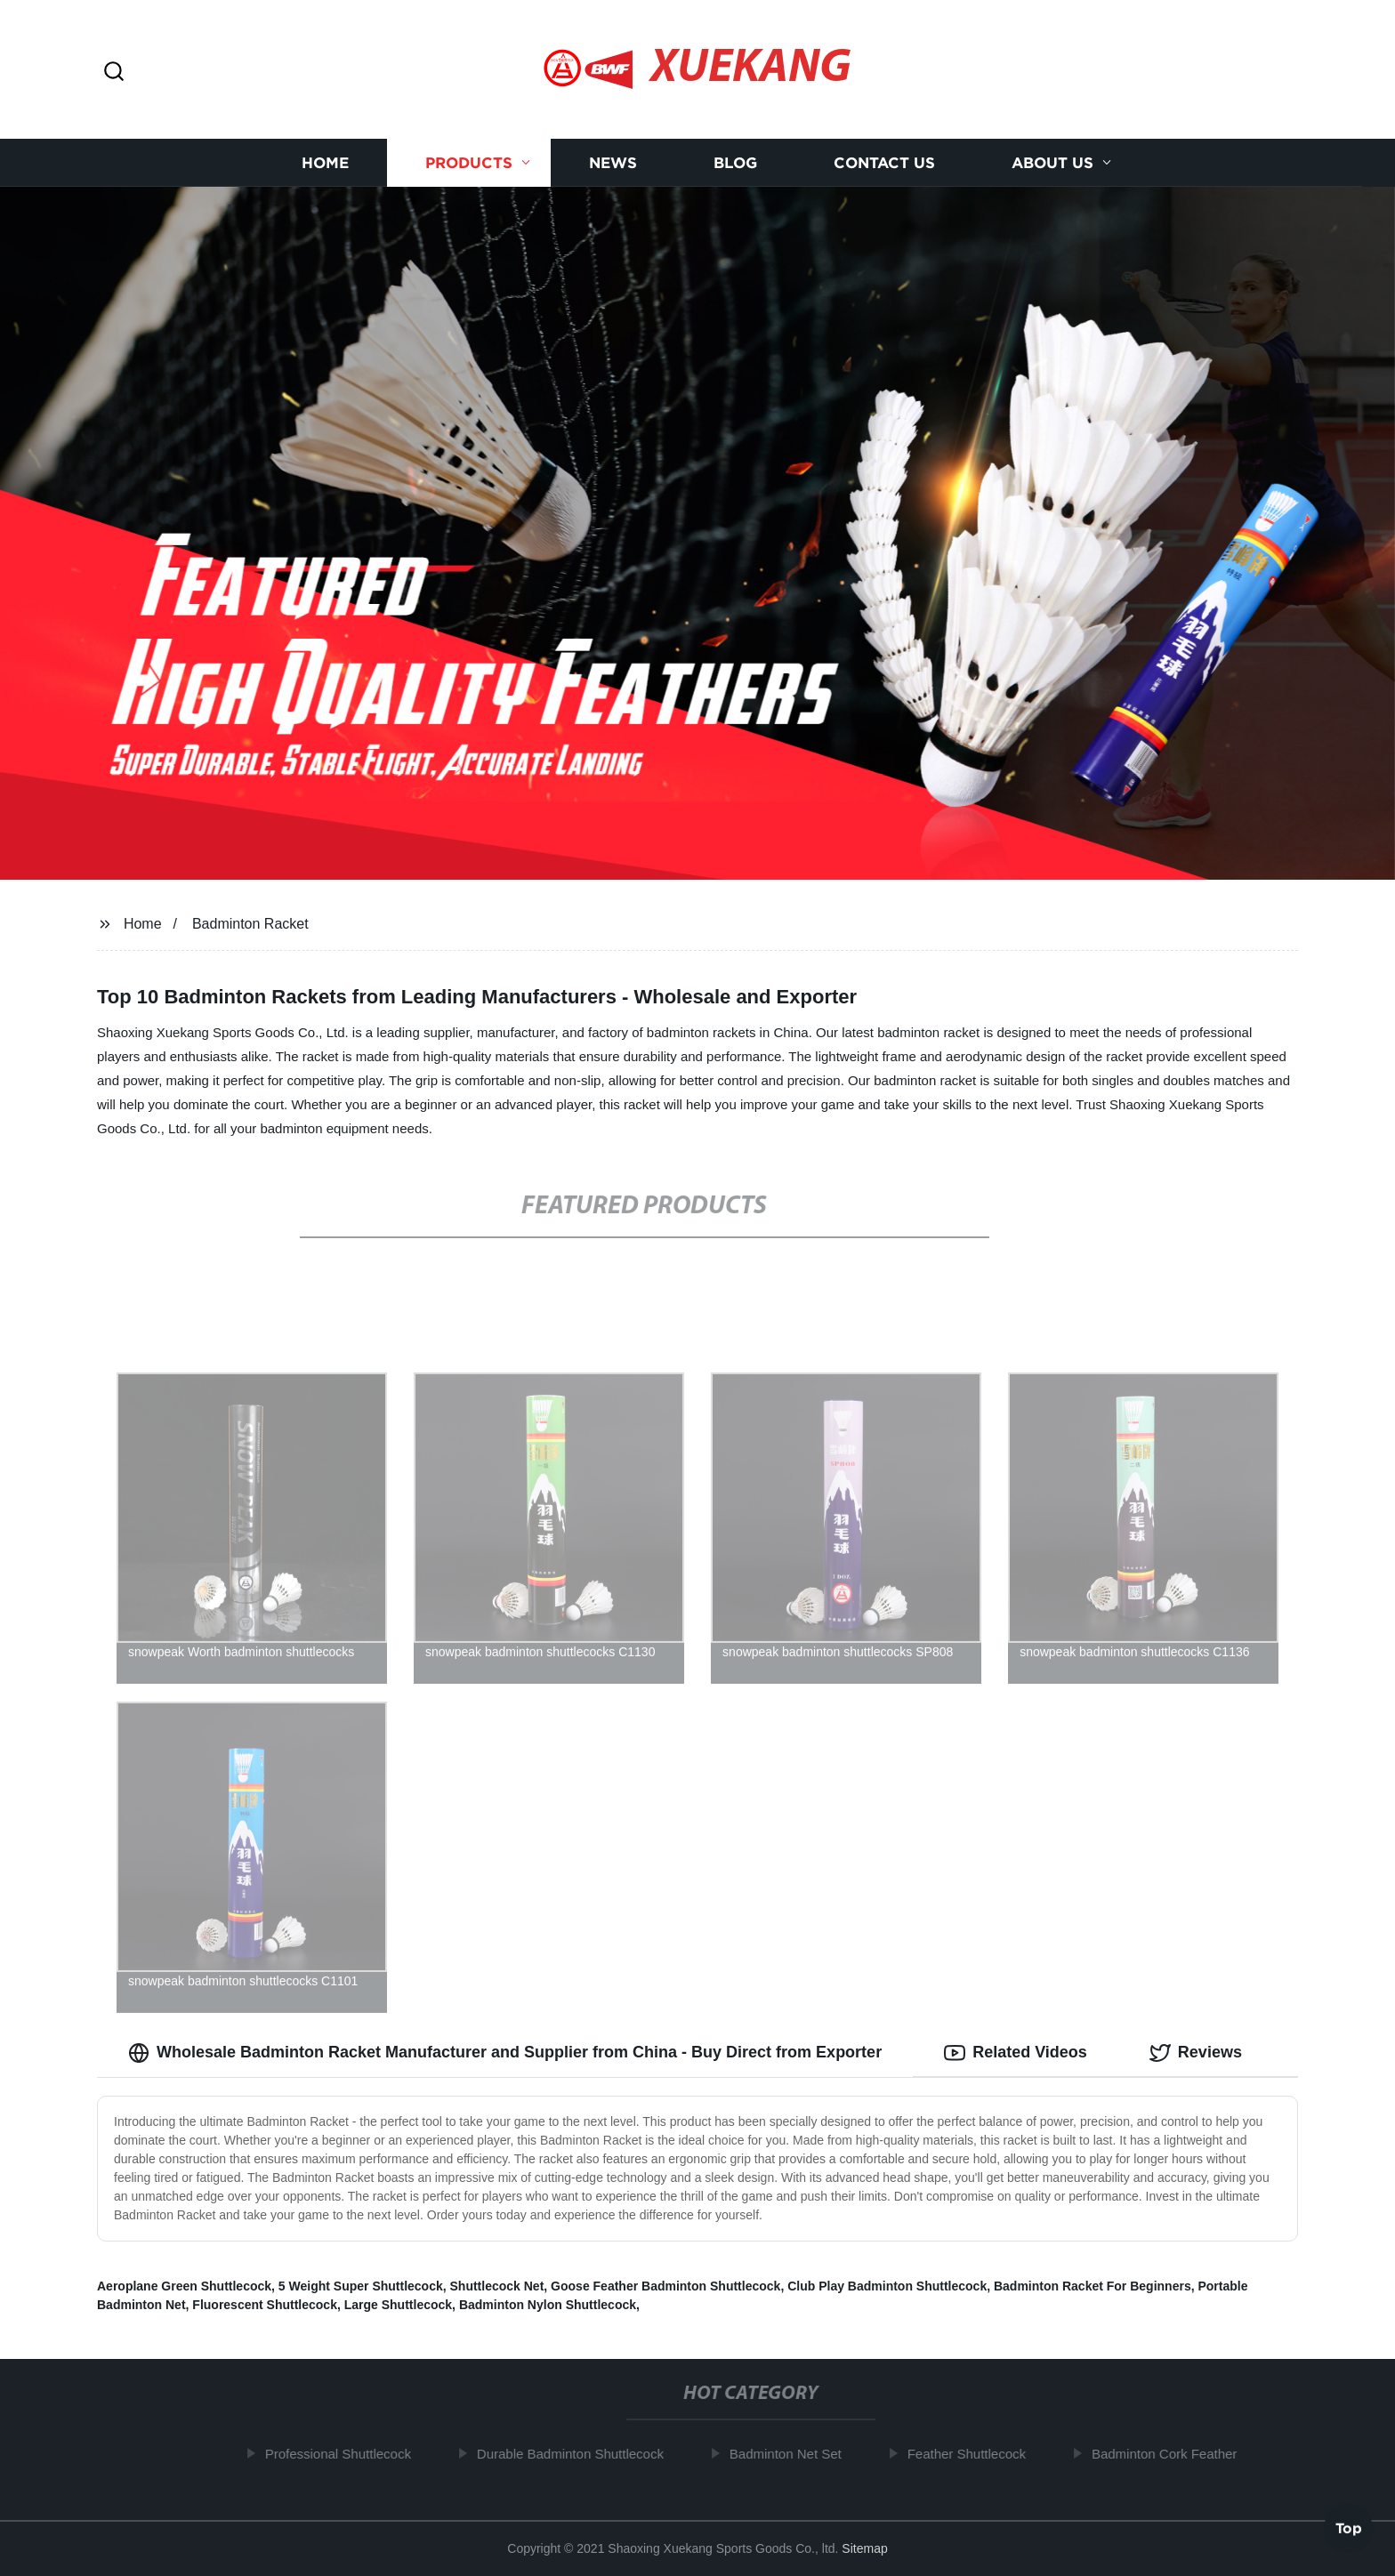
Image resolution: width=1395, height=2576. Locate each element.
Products (468, 162)
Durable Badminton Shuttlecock (577, 2453)
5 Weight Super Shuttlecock (360, 2286)
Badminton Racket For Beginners (1092, 2286)
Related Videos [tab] (1015, 2053)
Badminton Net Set (793, 2453)
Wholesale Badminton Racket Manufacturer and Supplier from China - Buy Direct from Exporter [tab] (505, 2053)
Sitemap (864, 2548)
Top (1348, 2529)
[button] (114, 72)
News (613, 162)
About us (1052, 162)
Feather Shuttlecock (973, 2453)
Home (325, 162)
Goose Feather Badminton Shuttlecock (665, 2286)
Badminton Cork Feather (1171, 2453)
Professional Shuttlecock (344, 2453)
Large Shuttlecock (398, 2305)
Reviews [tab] (1195, 2053)
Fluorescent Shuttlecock (264, 2305)
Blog (735, 162)
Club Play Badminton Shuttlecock (887, 2286)
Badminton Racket (250, 923)
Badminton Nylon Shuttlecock (547, 2305)
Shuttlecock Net (497, 2286)
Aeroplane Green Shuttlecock (184, 2286)
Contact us (884, 162)
